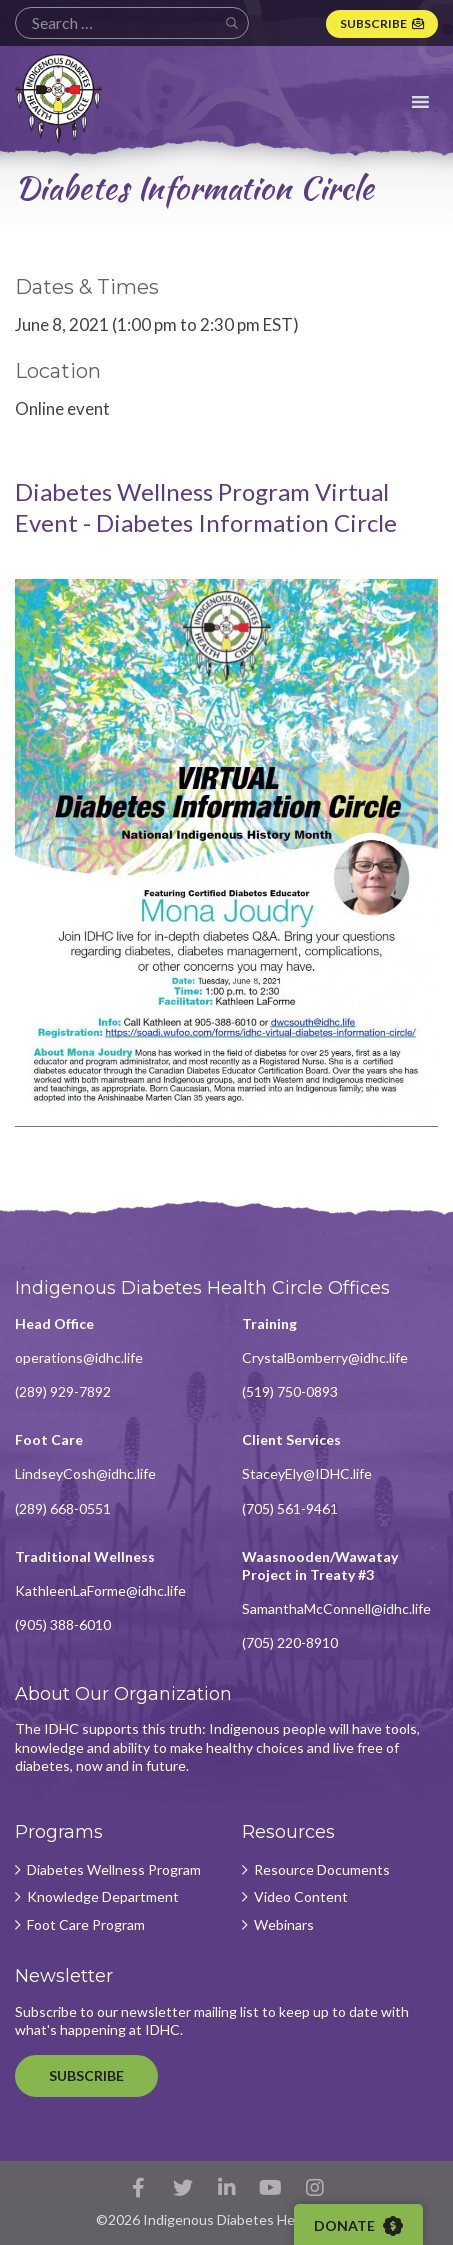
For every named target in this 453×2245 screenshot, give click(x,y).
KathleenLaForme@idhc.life (100, 1590)
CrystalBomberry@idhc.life (325, 1357)
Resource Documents (322, 1870)
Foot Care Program (86, 1925)
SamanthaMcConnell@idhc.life (336, 1608)
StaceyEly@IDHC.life (307, 1473)
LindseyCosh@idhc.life (85, 1473)
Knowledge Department (103, 1897)
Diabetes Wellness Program (114, 1870)
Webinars (284, 1925)
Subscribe (373, 23)
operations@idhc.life (79, 1357)
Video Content (301, 1897)
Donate (358, 2226)
